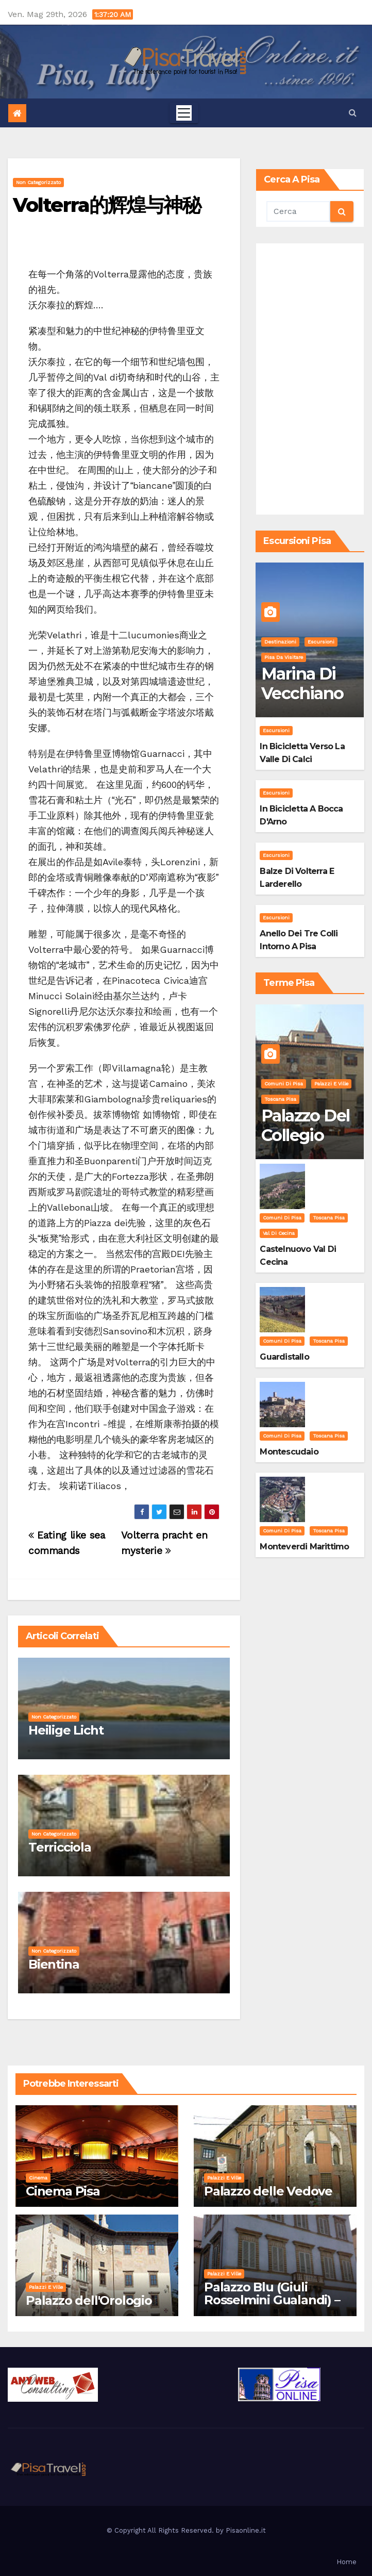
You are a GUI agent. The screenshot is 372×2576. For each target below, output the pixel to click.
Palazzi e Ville (331, 1083)
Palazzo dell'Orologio (89, 2300)
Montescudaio (289, 1452)
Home (346, 2562)
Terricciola (59, 1847)
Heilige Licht (65, 1730)
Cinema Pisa (63, 2191)
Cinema (38, 2178)
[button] (352, 112)
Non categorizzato (38, 182)
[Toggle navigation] (184, 113)
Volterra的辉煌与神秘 (106, 205)
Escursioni (321, 642)
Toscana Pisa (280, 1099)
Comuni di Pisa (283, 1083)
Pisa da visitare (283, 657)
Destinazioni (280, 642)
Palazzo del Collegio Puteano (305, 1135)
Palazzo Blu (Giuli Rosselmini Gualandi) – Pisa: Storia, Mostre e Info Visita (272, 2306)
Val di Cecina (279, 1233)
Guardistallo (284, 1357)
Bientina (53, 1964)
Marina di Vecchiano (302, 683)
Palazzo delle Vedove (268, 2191)
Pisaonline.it (246, 2530)
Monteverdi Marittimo (304, 1546)
